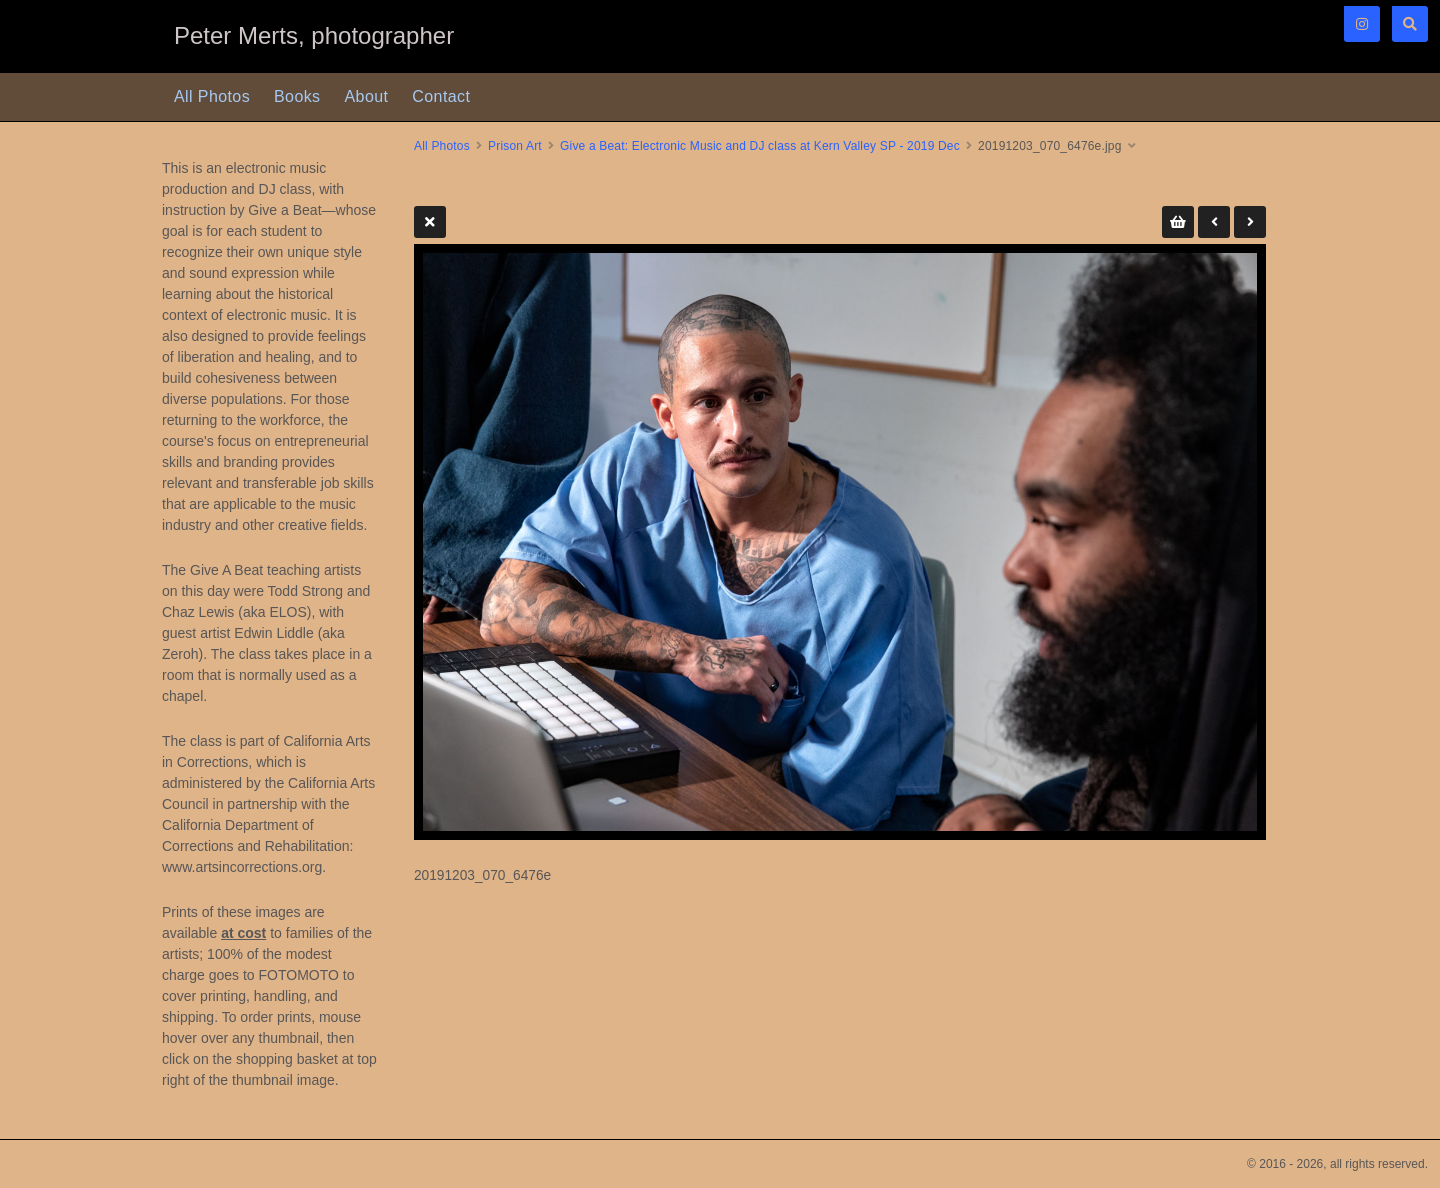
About (367, 96)
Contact (441, 96)
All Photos (212, 96)
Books (297, 96)
